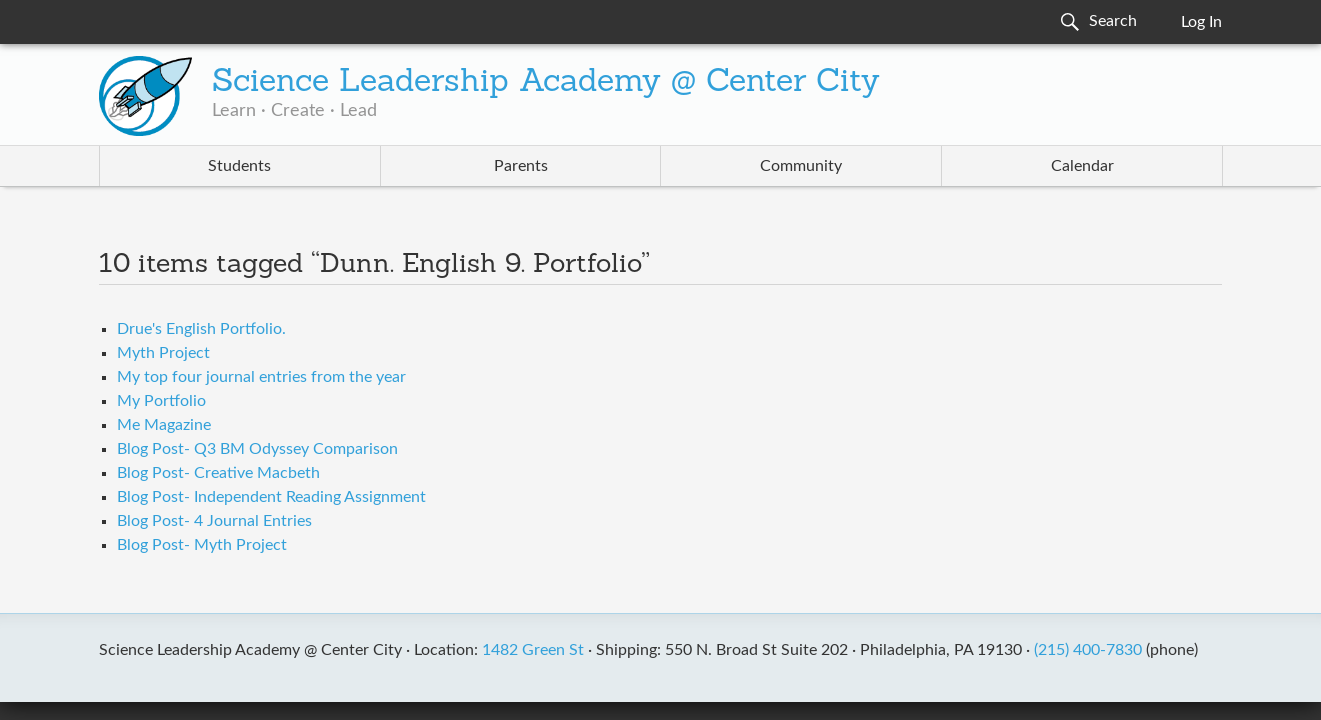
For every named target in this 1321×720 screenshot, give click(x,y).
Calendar (1082, 166)
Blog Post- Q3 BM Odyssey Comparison (257, 449)
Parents (521, 166)
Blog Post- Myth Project (202, 545)
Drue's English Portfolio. (201, 329)
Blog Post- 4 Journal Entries (214, 521)
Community (801, 166)
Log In (1201, 22)
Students (239, 166)
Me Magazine (164, 425)
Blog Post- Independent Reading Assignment (271, 497)
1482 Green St (533, 650)
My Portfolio (161, 401)
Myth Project (163, 353)
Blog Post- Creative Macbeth (218, 473)
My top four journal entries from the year (261, 377)
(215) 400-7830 (1088, 650)
